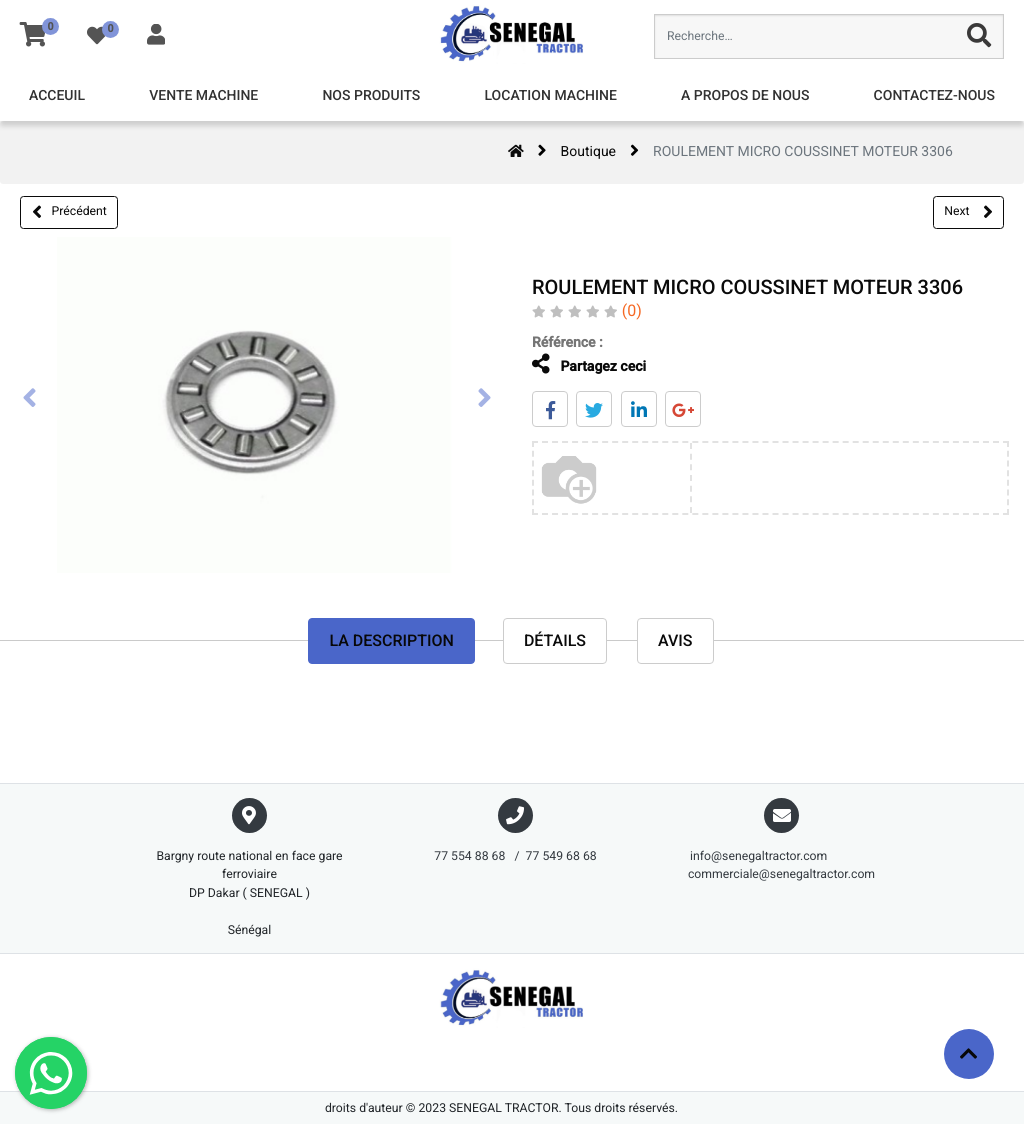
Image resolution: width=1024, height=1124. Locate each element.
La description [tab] (391, 640)
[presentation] (30, 400)
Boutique (589, 152)
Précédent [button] (69, 212)
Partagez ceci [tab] (580, 364)
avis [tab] (675, 640)
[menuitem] (57, 96)
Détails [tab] (555, 640)
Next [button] (968, 212)
